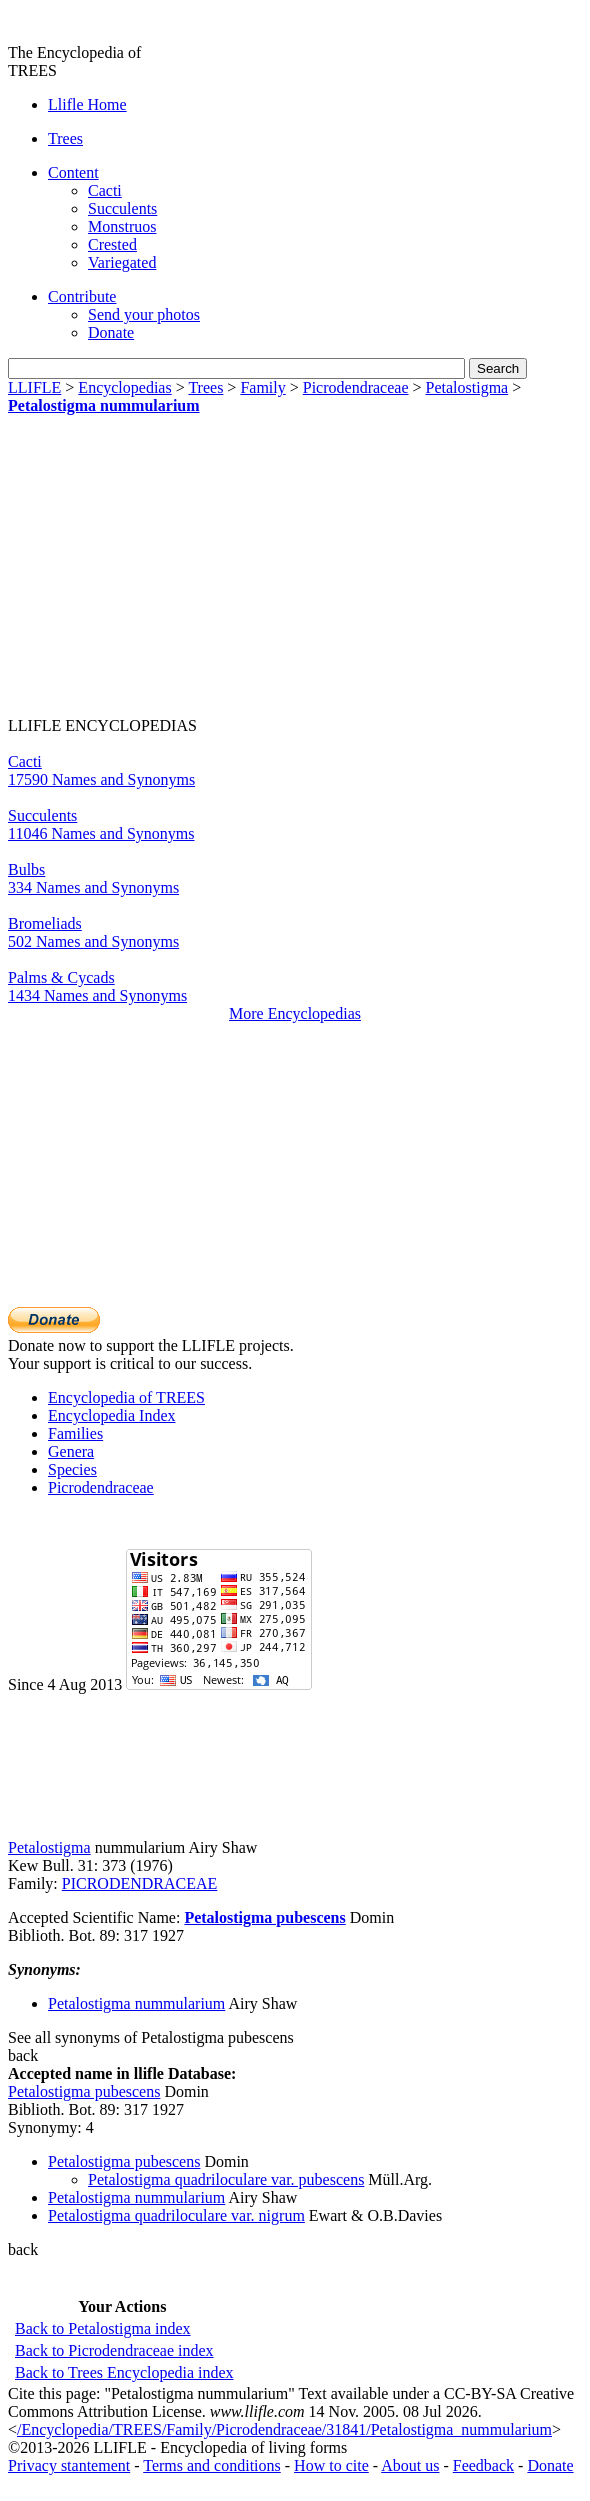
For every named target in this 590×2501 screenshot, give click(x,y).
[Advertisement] (176, 573)
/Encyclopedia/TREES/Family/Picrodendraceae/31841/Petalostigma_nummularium (284, 2429)
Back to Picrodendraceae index (114, 2350)
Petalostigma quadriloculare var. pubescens (226, 2179)
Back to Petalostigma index (103, 2328)
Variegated (122, 262)
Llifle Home (87, 104)
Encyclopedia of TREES (126, 1397)
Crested (112, 244)
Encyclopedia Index (112, 1415)
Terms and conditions (212, 2465)
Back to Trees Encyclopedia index (124, 2372)
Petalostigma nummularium (104, 405)
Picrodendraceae (356, 387)
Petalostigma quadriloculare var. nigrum (176, 2215)
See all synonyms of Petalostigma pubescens (151, 2037)
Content (73, 172)
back (23, 2055)
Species (72, 1469)
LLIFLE (34, 387)
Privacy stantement (69, 2465)
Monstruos (122, 226)
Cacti (105, 190)
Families (75, 1433)
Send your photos (144, 314)
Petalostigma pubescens (264, 1917)
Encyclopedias (124, 387)
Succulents (122, 208)
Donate (111, 332)
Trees (65, 138)
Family (262, 387)
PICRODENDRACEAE (140, 1883)
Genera (71, 1451)
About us (410, 2465)
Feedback (483, 2465)
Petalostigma (467, 387)
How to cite (331, 2465)
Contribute (82, 296)
